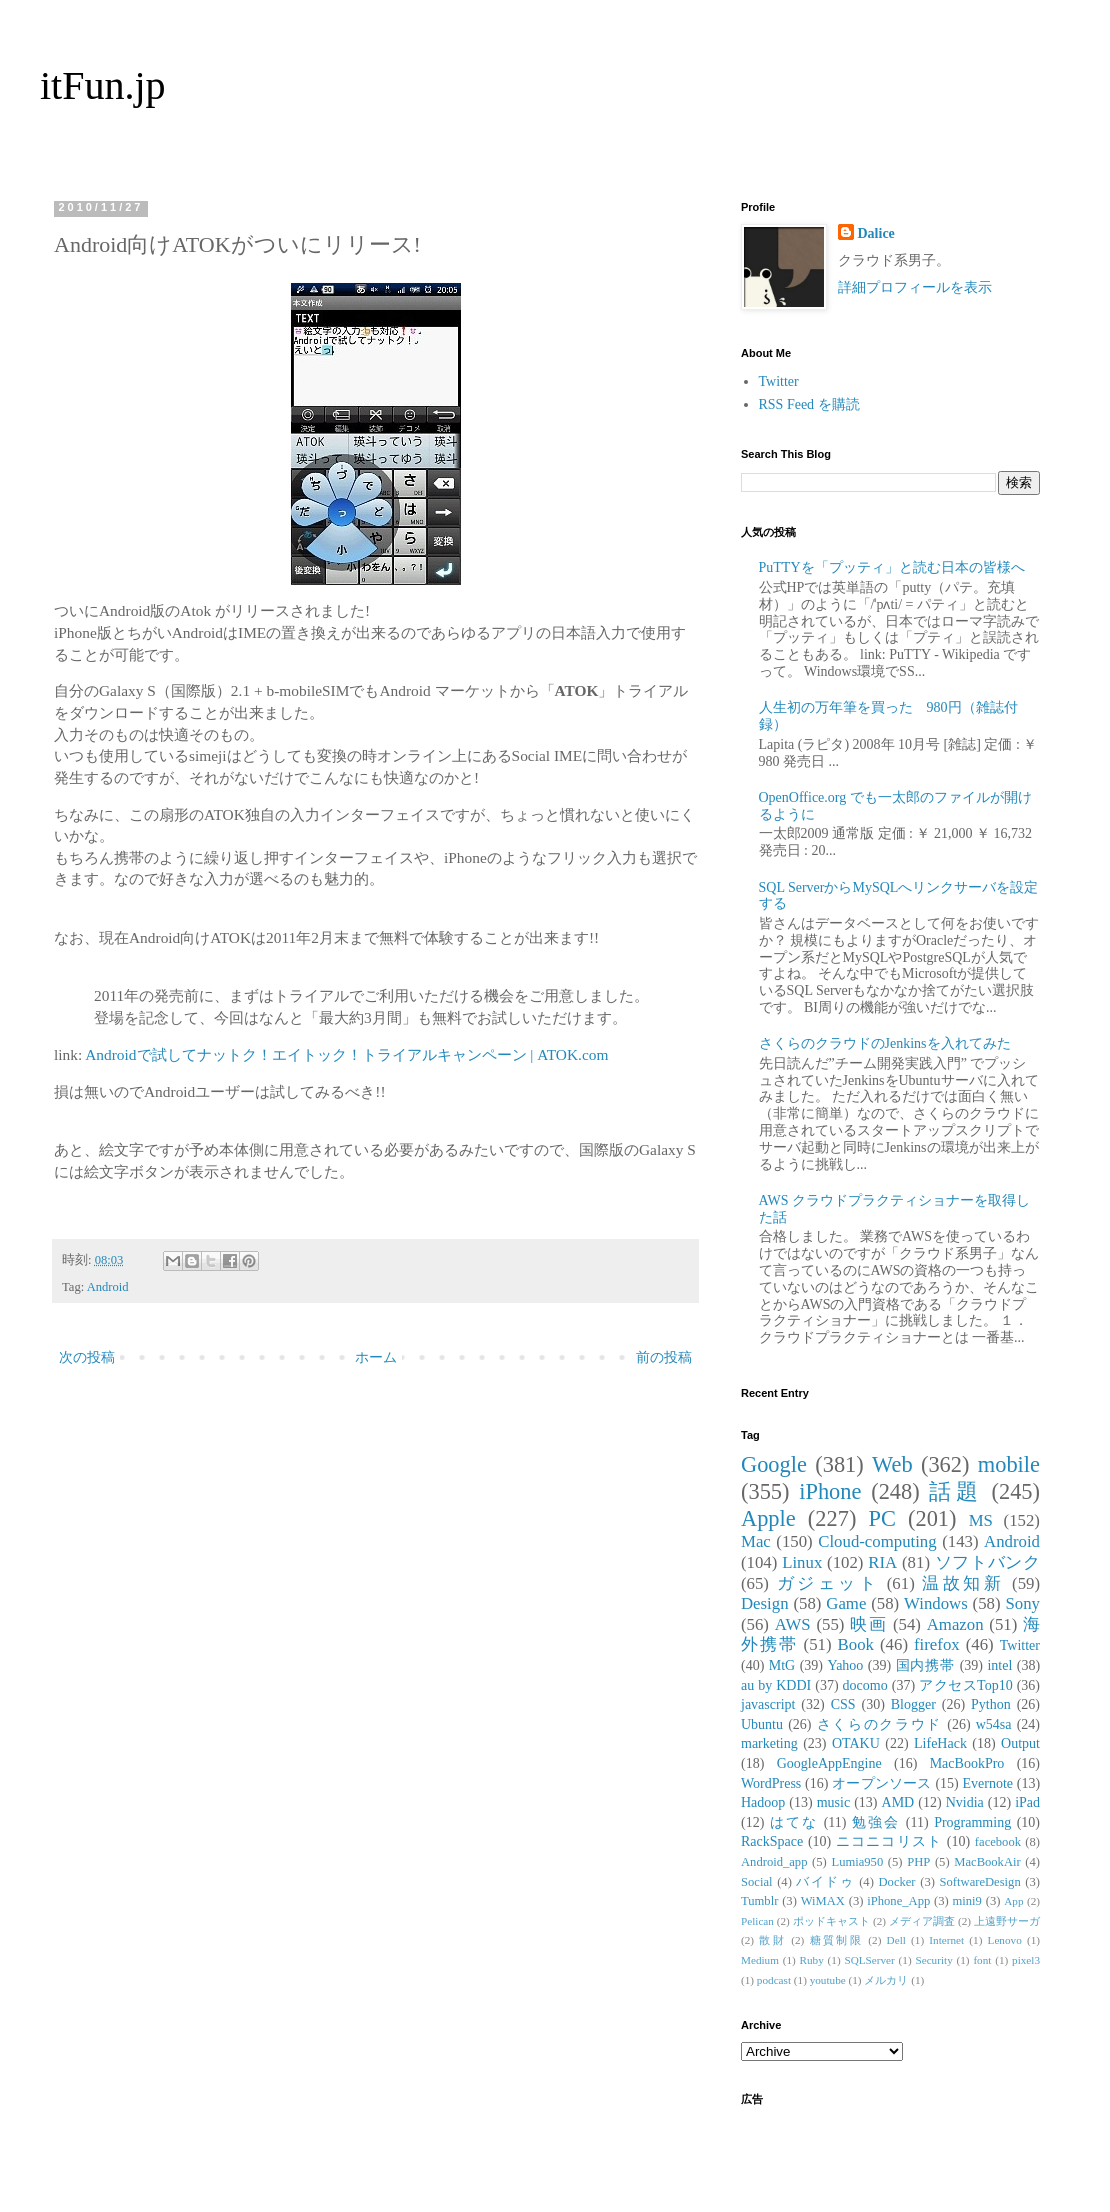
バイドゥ (825, 1882)
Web (892, 1464)
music (833, 1802)
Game (846, 1603)
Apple (768, 1518)
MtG (782, 1665)
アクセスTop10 (966, 1685)
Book (856, 1644)
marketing (769, 1743)
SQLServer (869, 1960)
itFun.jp (103, 85)
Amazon (955, 1624)
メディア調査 (922, 1921)
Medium (760, 1960)
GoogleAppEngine (829, 1763)
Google (774, 1464)
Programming (972, 1822)
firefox (937, 1644)
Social (756, 1882)
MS (981, 1520)
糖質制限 (837, 1940)
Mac (756, 1541)
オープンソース (882, 1783)
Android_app (774, 1862)
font (982, 1960)
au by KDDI (776, 1685)
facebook (998, 1842)
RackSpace (772, 1841)
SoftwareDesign (980, 1882)
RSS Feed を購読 (809, 404)
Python (991, 1704)
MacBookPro (967, 1763)
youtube (828, 1980)
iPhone (830, 1491)
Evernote (987, 1783)
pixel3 (1026, 1960)
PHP (918, 1862)
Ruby (812, 1960)
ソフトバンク (987, 1562)
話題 (955, 1491)
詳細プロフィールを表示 (915, 287)
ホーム (376, 1357)
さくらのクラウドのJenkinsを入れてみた (885, 1043)
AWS (793, 1624)
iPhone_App (898, 1901)
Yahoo (845, 1665)
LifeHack (940, 1743)
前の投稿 (664, 1357)
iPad (1027, 1802)
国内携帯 (926, 1665)
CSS (843, 1704)
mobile (1009, 1464)
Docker (896, 1882)
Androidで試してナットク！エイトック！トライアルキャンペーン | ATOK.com (346, 1054)
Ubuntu (762, 1724)
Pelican (757, 1921)
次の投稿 (87, 1357)
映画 (868, 1624)
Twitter (779, 381)
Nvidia (965, 1802)
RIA (882, 1562)
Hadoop (763, 1802)
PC (881, 1518)
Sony (1022, 1603)
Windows (936, 1603)
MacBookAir (987, 1862)
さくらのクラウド (879, 1724)
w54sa (994, 1724)
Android (108, 1287)
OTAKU (856, 1743)
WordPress (771, 1783)
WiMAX (823, 1901)
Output (1020, 1743)
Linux (802, 1562)
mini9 (967, 1901)
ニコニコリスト (889, 1841)
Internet (946, 1940)
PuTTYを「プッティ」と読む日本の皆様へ (892, 567)
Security (933, 1960)
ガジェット (828, 1583)
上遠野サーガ (1007, 1921)
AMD (898, 1802)
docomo (865, 1685)
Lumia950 (857, 1862)
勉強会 (876, 1822)
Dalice (876, 233)
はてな (794, 1822)
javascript (768, 1704)
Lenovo (1005, 1940)
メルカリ (886, 1980)
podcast (774, 1980)
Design (765, 1603)
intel (999, 1665)
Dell (896, 1940)
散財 (772, 1940)
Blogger (913, 1704)
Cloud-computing (877, 1541)
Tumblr (759, 1901)
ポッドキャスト (831, 1921)
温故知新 (963, 1583)
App (1013, 1901)
